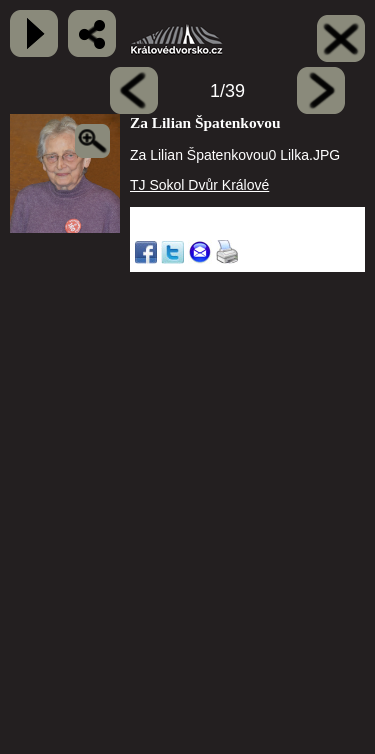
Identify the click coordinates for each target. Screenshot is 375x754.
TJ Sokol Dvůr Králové (199, 185)
